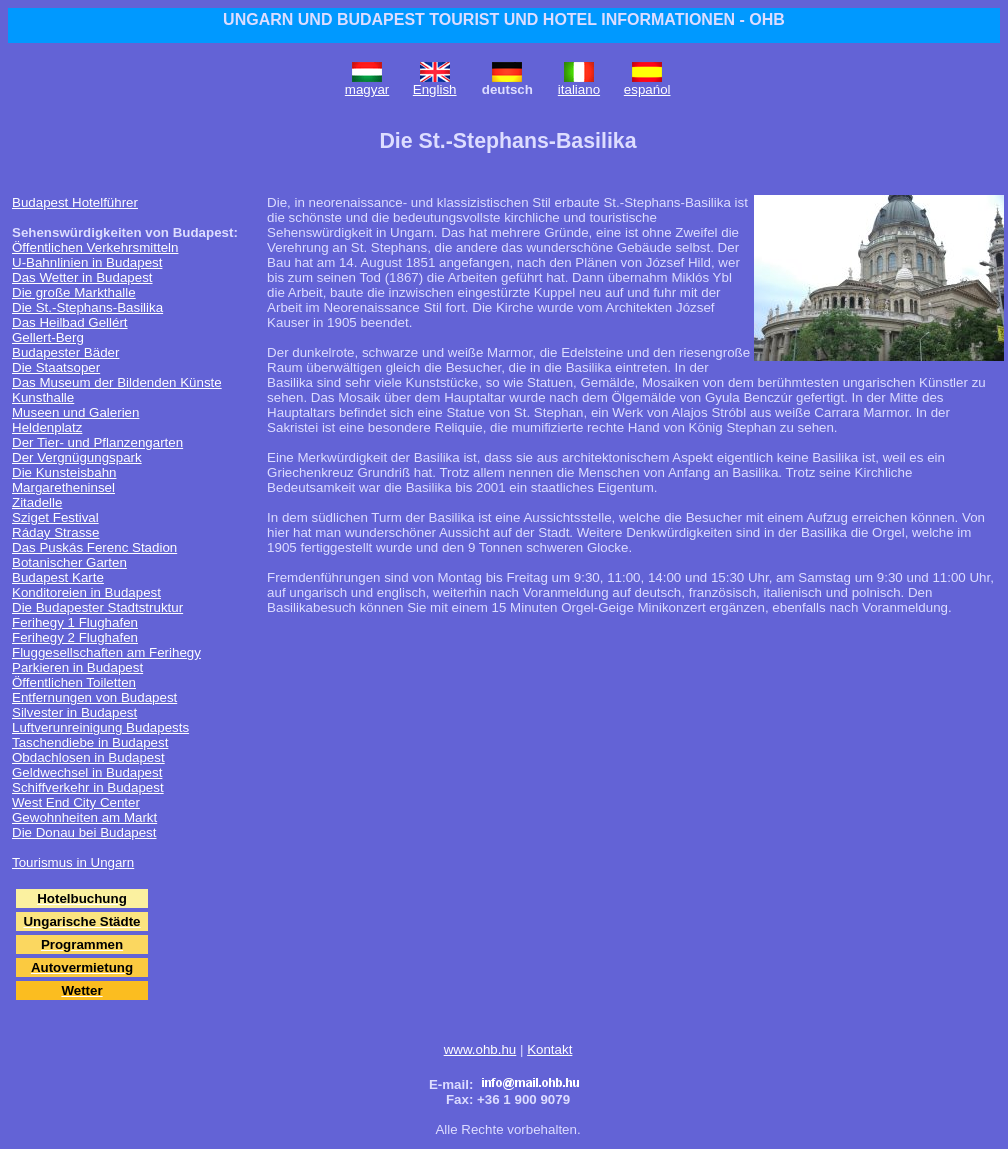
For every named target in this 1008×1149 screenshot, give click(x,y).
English (435, 89)
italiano (579, 89)
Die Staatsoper (56, 367)
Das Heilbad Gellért (70, 322)
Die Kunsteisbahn (64, 472)
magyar (367, 89)
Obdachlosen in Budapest (88, 757)
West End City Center (76, 802)
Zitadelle (37, 502)
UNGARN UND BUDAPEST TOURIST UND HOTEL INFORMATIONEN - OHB (504, 19)
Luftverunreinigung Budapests (100, 727)
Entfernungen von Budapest (94, 697)
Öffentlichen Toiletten (74, 682)
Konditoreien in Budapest (86, 592)
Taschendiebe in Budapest (90, 742)
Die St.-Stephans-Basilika (87, 307)
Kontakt (549, 1049)
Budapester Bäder (65, 352)
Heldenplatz (47, 427)
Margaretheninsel (63, 487)
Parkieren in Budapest (77, 667)
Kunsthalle (43, 397)
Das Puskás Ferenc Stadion (94, 547)
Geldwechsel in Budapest (87, 772)
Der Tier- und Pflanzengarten (97, 442)
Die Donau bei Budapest (84, 832)
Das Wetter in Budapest (82, 277)
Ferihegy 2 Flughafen (75, 637)
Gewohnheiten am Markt (84, 817)
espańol (647, 89)
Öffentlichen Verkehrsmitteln (95, 247)
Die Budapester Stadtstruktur (97, 607)
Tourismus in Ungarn (73, 862)
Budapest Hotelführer (75, 202)
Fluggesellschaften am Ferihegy (106, 652)
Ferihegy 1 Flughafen (75, 622)
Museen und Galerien (75, 412)
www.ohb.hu (480, 1049)
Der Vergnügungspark (77, 457)
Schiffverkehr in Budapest (88, 787)
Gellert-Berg (48, 337)
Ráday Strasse (55, 532)
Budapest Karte (58, 577)
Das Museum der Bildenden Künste (117, 382)
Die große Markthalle (74, 292)
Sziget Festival (55, 517)
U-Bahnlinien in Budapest (87, 262)
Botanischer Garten (69, 562)
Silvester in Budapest (74, 712)
